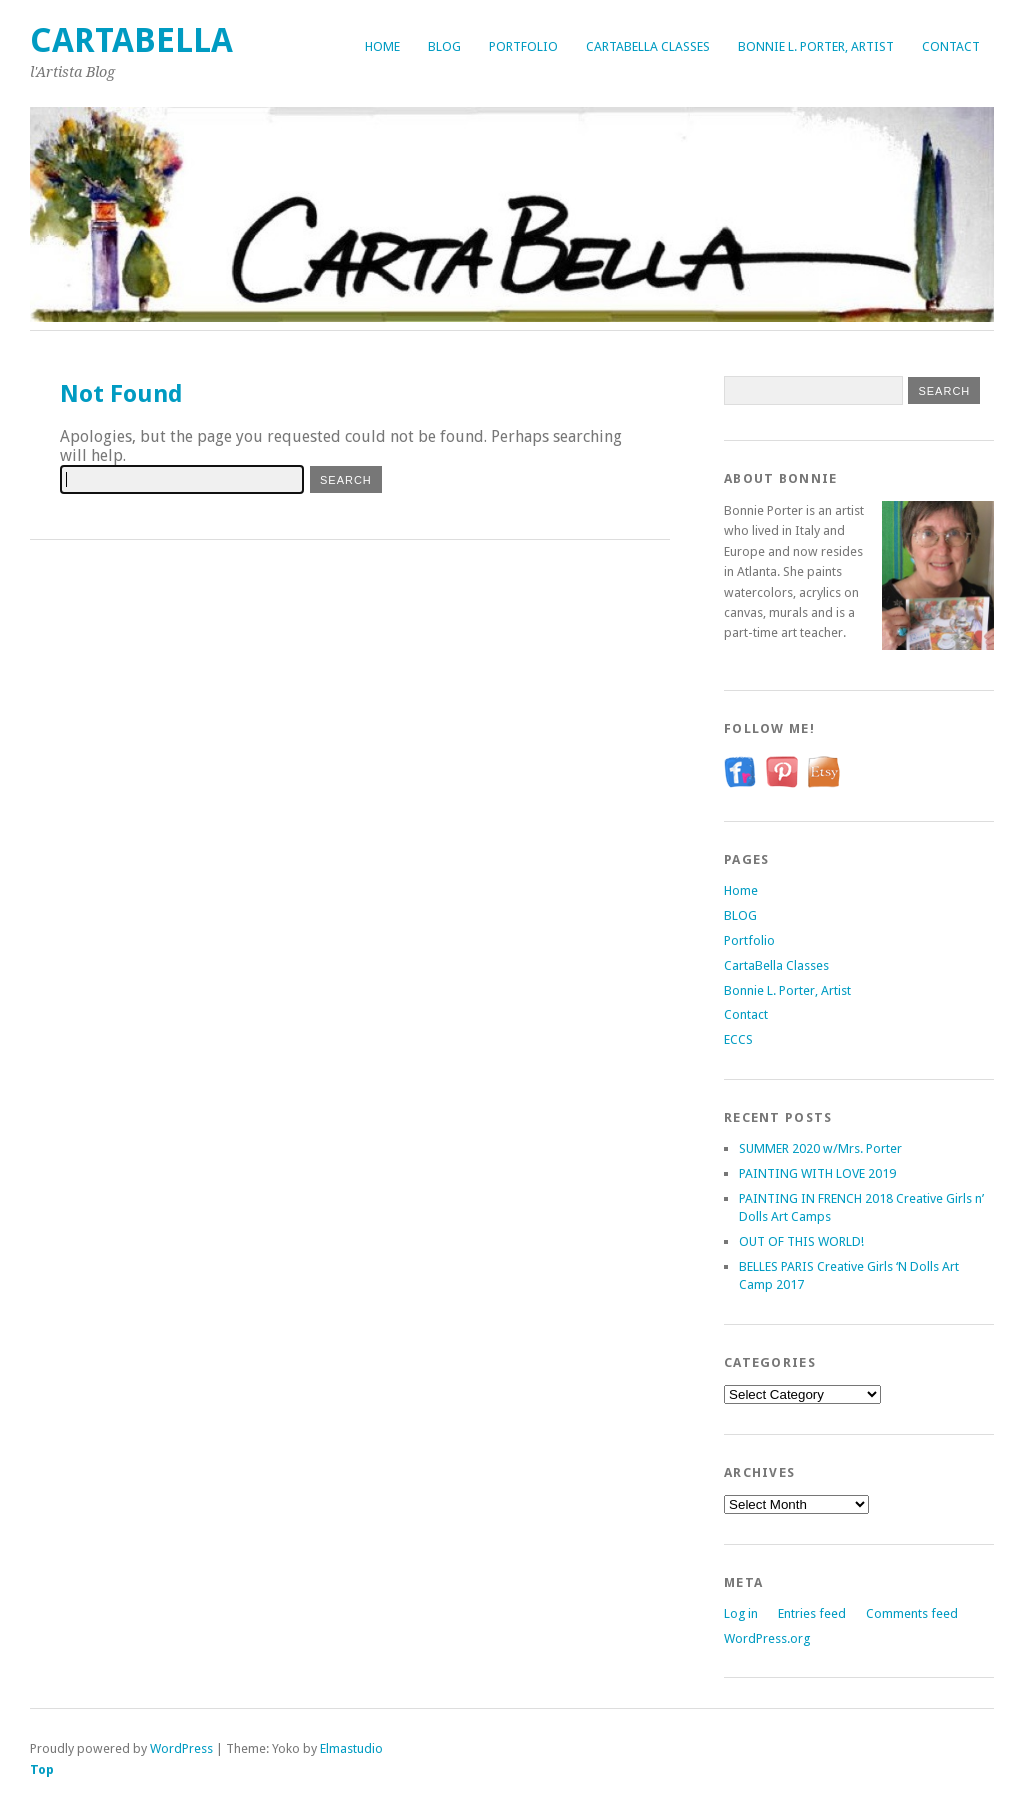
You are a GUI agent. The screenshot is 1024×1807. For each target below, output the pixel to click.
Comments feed (912, 1613)
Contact (951, 46)
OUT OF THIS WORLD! (801, 1241)
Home (382, 46)
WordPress (181, 1748)
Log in (741, 1613)
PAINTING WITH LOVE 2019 (817, 1173)
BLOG (444, 46)
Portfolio (523, 46)
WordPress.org (767, 1638)
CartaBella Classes (648, 46)
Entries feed (812, 1613)
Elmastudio (351, 1748)
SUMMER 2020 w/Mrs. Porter (820, 1148)
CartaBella (131, 40)
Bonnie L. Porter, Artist (816, 46)
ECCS (738, 1039)
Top (42, 1769)
